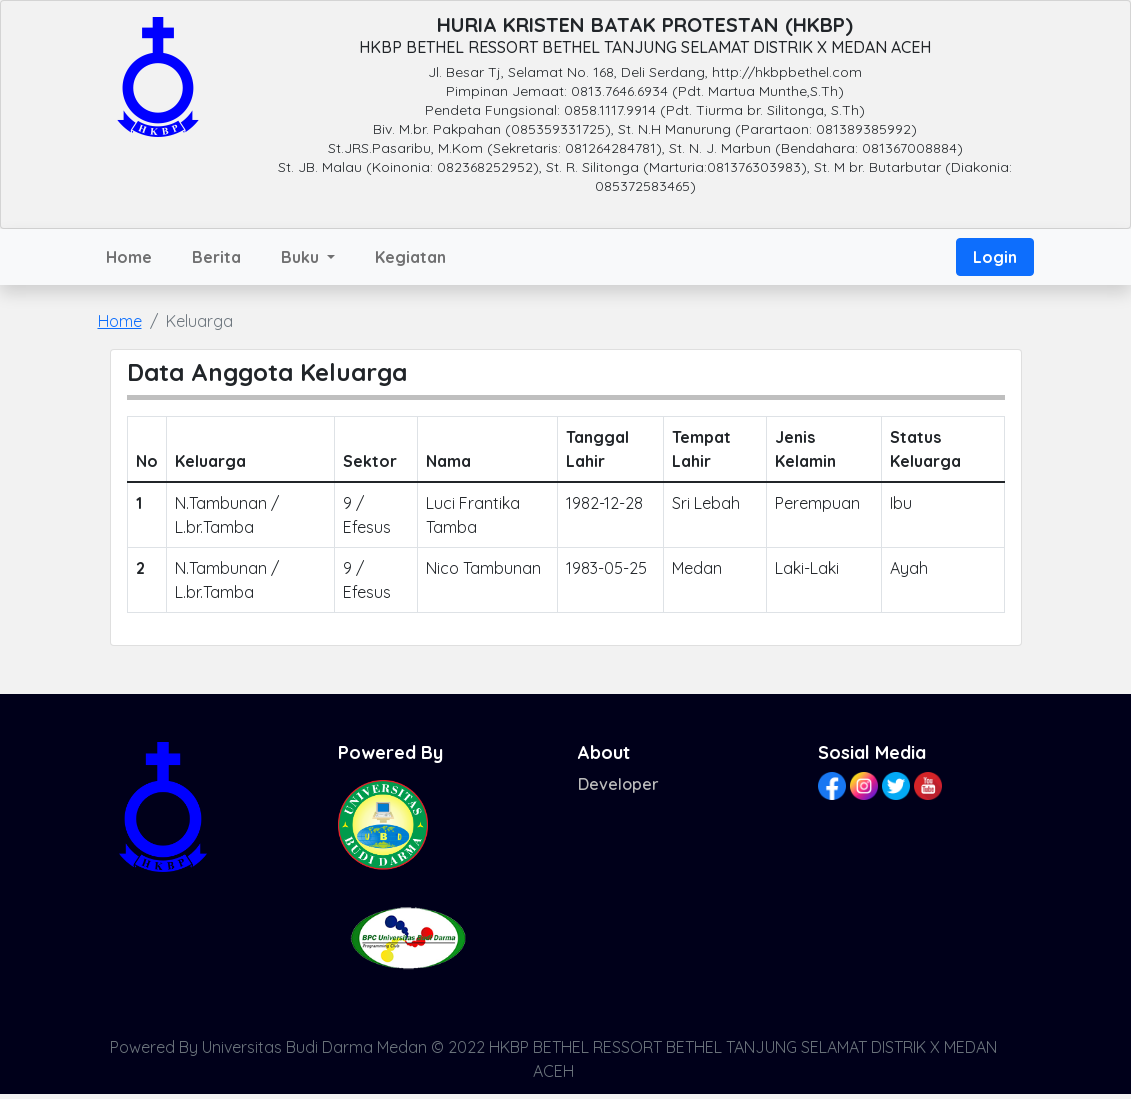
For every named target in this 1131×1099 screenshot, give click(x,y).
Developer (618, 784)
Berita (216, 257)
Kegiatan (410, 257)
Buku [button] (302, 257)
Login (995, 257)
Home (129, 257)
